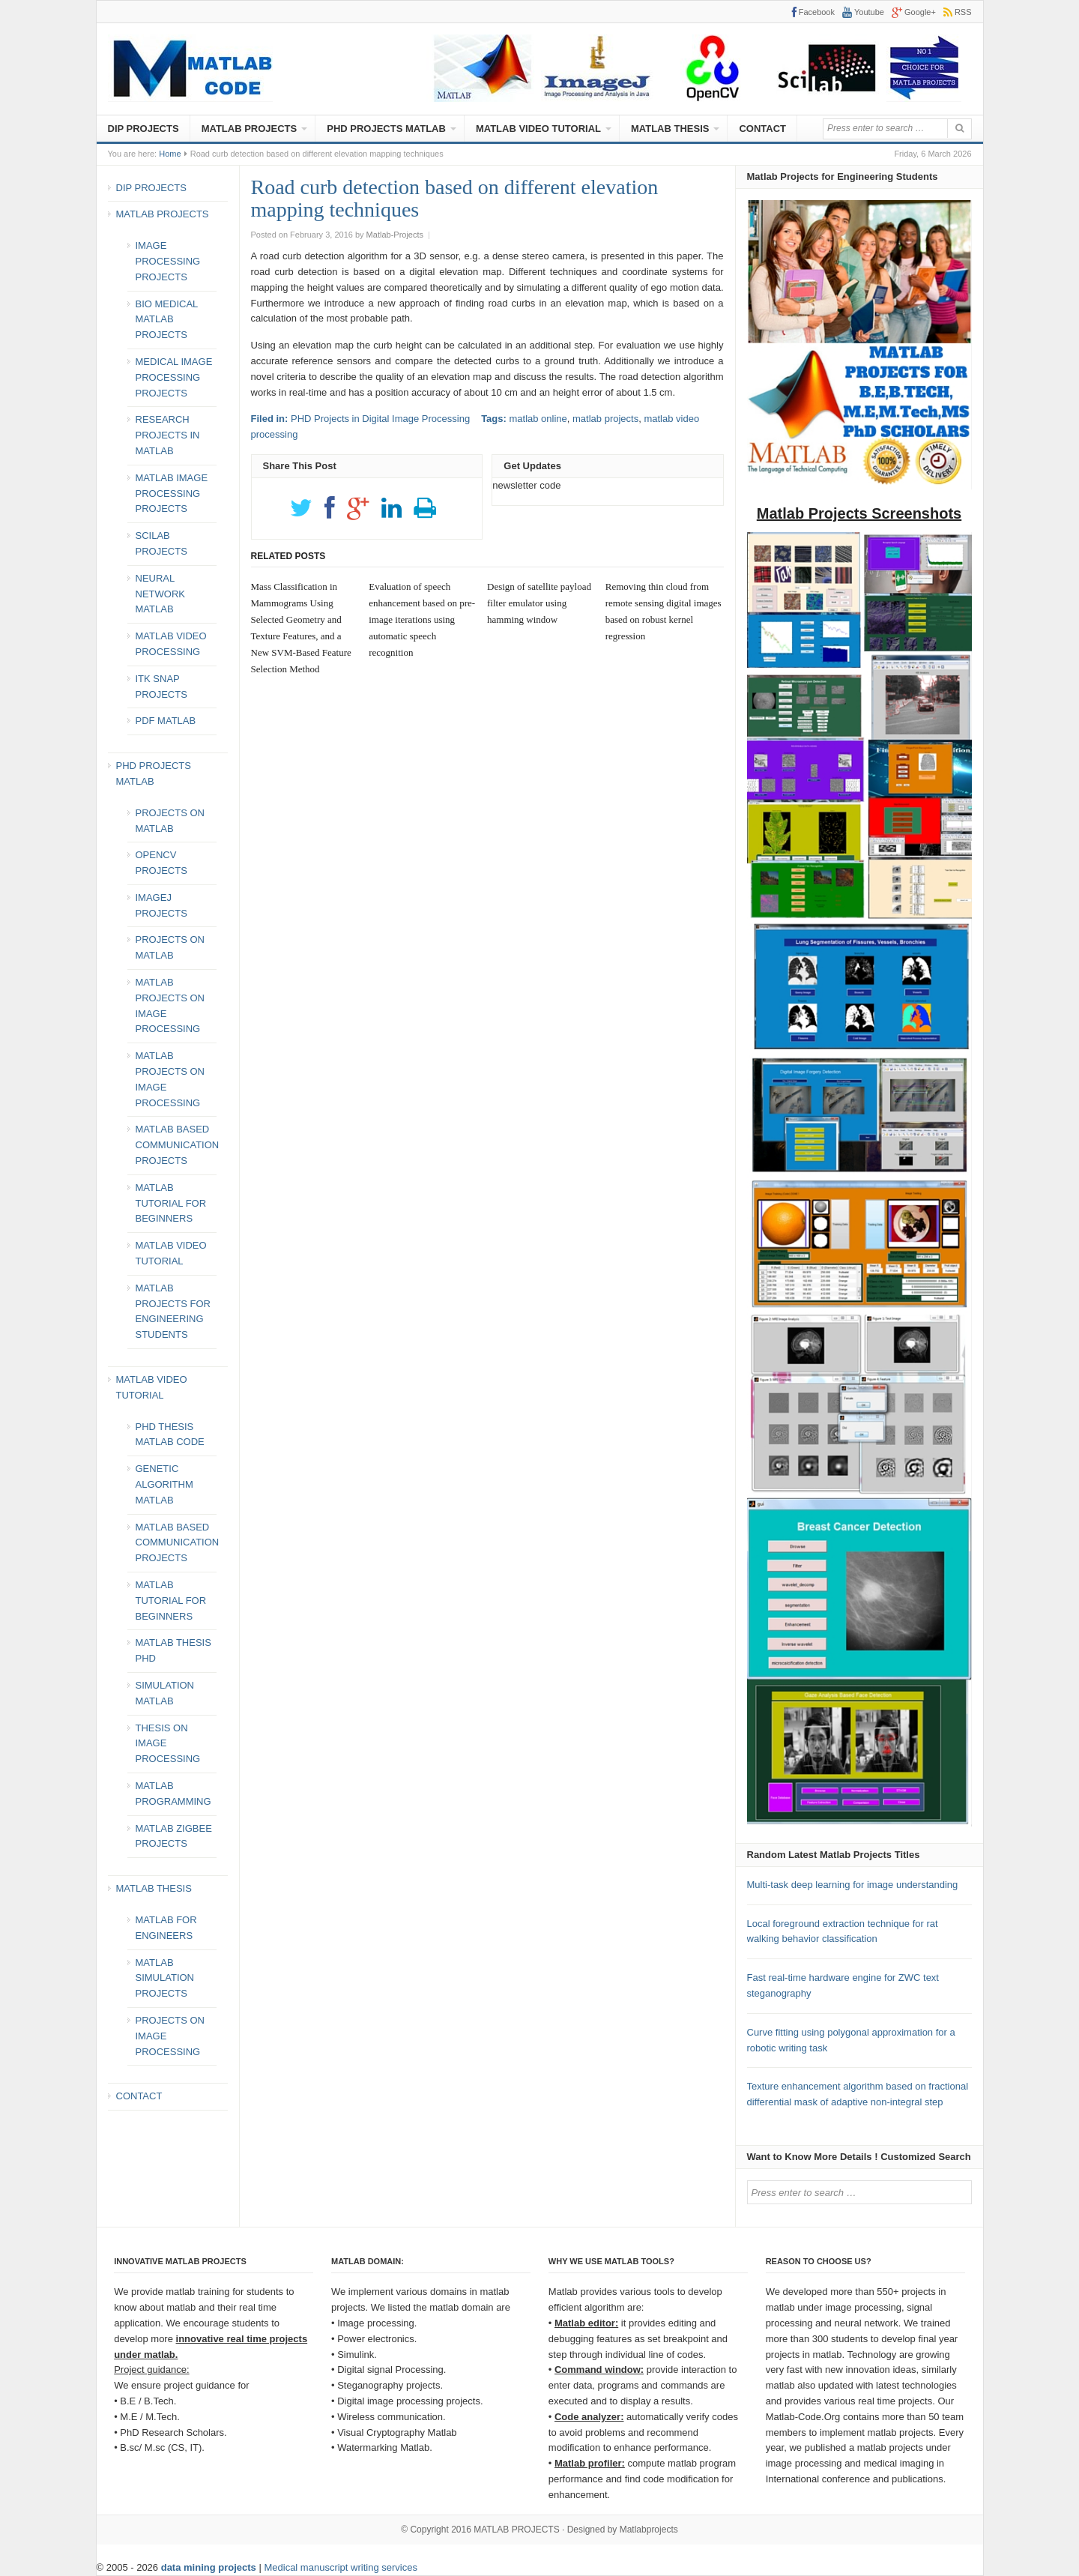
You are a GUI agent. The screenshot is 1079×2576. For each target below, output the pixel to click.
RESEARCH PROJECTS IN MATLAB (168, 435)
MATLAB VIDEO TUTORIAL (538, 128)
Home (170, 153)
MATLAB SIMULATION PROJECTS (165, 1978)
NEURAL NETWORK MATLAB (160, 594)
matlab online (537, 418)
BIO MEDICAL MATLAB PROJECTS (167, 319)
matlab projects (605, 418)
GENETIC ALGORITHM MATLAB (164, 1484)
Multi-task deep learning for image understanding (852, 1884)
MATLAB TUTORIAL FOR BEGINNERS (171, 1203)
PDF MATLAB (166, 720)
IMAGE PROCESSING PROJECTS (168, 261)
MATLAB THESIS (670, 128)
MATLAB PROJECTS (249, 128)
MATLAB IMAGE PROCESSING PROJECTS (172, 493)
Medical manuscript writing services (340, 2567)
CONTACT (762, 128)
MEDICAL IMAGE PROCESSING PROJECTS (174, 377)
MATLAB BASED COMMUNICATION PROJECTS (178, 1144)
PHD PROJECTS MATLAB (386, 128)
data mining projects (210, 2567)
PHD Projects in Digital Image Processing (380, 418)
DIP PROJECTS (143, 128)
